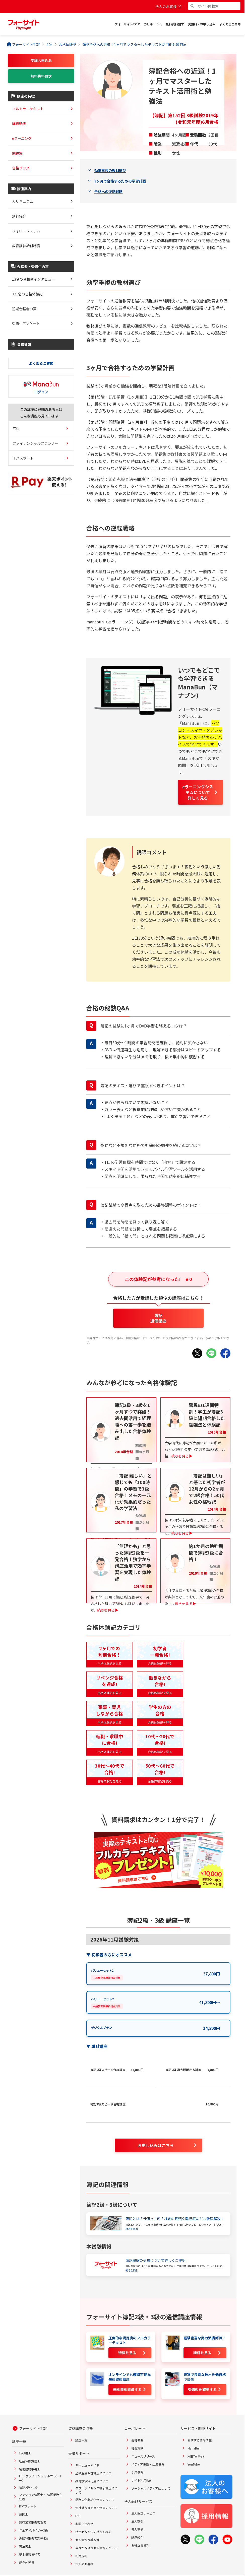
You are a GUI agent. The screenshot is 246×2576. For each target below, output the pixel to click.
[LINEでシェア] (211, 1353)
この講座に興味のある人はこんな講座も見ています (41, 412)
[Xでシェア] (197, 1353)
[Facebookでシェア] (225, 1353)
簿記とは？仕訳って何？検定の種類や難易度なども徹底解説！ (175, 2218)
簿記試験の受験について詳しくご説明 (156, 2260)
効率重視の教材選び (110, 170)
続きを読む (132, 2229)
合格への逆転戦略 (108, 191)
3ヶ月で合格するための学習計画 (120, 180)
